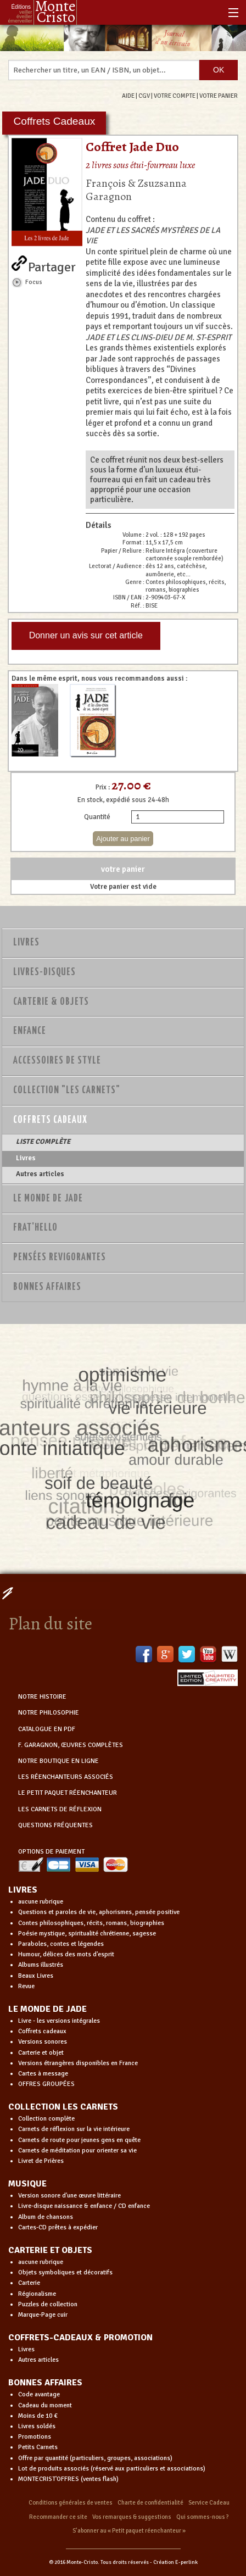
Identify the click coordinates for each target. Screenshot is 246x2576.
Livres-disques (44, 972)
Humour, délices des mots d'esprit (66, 1954)
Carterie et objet (41, 2053)
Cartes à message (43, 2073)
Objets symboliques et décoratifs (65, 2272)
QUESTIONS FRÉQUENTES (55, 1825)
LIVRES (22, 1889)
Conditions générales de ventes (71, 2502)
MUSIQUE (27, 2183)
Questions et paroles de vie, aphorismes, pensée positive (99, 1912)
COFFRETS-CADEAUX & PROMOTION (80, 2337)
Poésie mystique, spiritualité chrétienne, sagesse (87, 1933)
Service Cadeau (209, 2502)
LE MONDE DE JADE (47, 2009)
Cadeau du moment (45, 2405)
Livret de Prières (41, 2161)
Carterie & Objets (51, 1002)
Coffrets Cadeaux (50, 1120)
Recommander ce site (58, 2517)
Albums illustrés (40, 1965)
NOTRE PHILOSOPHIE (48, 1713)
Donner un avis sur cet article (86, 635)
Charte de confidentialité (150, 2502)
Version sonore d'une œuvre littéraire (69, 2195)
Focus (33, 282)
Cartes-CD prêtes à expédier (58, 2227)
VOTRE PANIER (218, 95)
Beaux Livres (35, 1976)
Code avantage (39, 2394)
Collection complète (46, 2119)
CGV (144, 95)
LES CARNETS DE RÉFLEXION (60, 1809)
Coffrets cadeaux (42, 2031)
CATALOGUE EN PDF (46, 1729)
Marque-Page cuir (43, 2315)
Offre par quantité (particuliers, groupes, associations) (95, 2458)
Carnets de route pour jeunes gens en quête (79, 2140)
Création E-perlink (175, 2562)
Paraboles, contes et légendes (61, 1944)
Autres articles (40, 1174)
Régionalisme (37, 2294)
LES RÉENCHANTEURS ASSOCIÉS (65, 1777)
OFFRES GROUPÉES (46, 2084)
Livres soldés (36, 2426)
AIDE (128, 95)
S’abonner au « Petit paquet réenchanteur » (129, 2530)
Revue (26, 1986)
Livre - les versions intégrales (59, 2021)
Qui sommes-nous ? (202, 2517)
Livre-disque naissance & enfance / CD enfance (84, 2206)
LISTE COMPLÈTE (43, 1141)
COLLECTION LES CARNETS (63, 2106)
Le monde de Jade (48, 1199)
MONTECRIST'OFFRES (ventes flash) (68, 2479)
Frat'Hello (35, 1228)
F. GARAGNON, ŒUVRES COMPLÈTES (70, 1745)
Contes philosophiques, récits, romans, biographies (91, 1923)
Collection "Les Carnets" (66, 1090)
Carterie (29, 2283)
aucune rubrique (40, 1902)
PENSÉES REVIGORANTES (59, 1257)
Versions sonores (42, 2042)
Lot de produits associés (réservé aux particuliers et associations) (111, 2468)
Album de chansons (45, 2217)
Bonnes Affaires (47, 1287)
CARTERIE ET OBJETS (50, 2250)
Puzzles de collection (47, 2304)
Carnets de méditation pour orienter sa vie (77, 2150)
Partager (52, 265)
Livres (26, 943)
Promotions (34, 2437)
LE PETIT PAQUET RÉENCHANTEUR (67, 1793)
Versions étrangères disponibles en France (78, 2063)
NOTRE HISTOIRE (42, 1697)
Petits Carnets (38, 2447)
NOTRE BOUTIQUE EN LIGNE (58, 1761)
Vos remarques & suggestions (131, 2517)
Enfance (29, 1031)
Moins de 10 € (38, 2416)
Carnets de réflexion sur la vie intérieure (74, 2129)
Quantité (97, 817)
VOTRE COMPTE (174, 95)
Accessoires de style (57, 1061)
